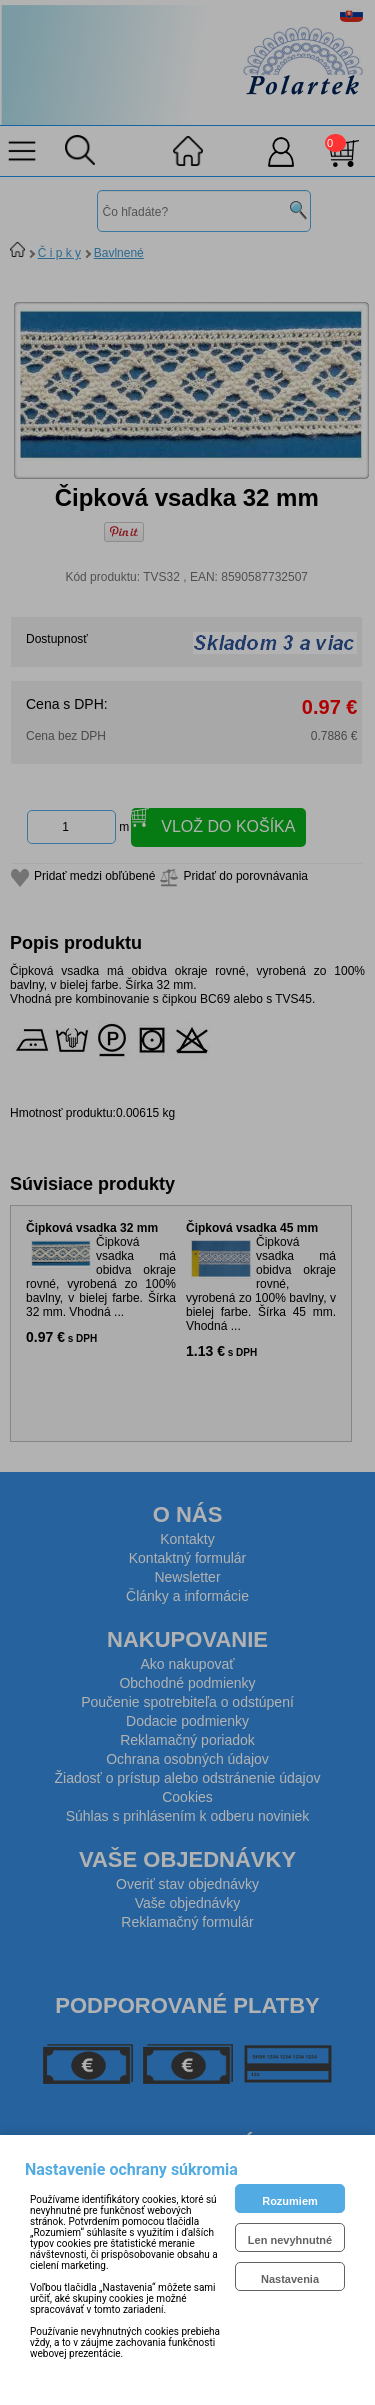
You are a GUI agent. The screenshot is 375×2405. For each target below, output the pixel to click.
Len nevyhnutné (290, 2240)
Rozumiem (290, 2201)
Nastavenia (290, 2279)
